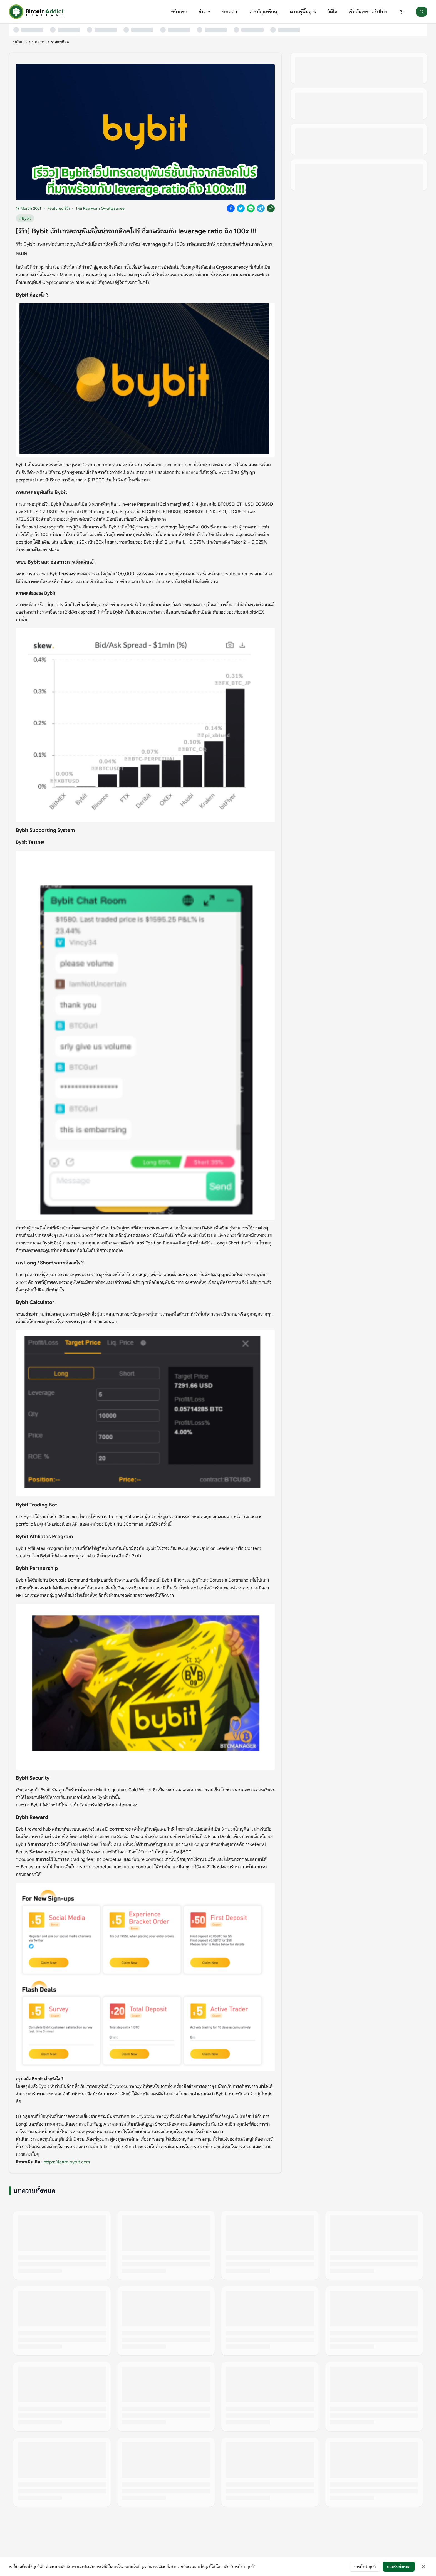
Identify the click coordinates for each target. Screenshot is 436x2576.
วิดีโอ (332, 12)
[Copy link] (271, 208)
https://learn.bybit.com (67, 2162)
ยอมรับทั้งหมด (398, 2566)
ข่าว (205, 12)
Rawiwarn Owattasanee (104, 208)
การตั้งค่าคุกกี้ (365, 2566)
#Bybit (25, 218)
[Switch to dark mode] (401, 12)
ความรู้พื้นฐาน (303, 12)
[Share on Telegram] (261, 208)
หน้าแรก (179, 12)
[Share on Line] (251, 208)
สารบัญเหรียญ (264, 12)
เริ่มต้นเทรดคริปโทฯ (367, 12)
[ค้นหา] (421, 12)
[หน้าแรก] (36, 11)
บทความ (230, 12)
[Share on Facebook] (231, 208)
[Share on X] (241, 208)
